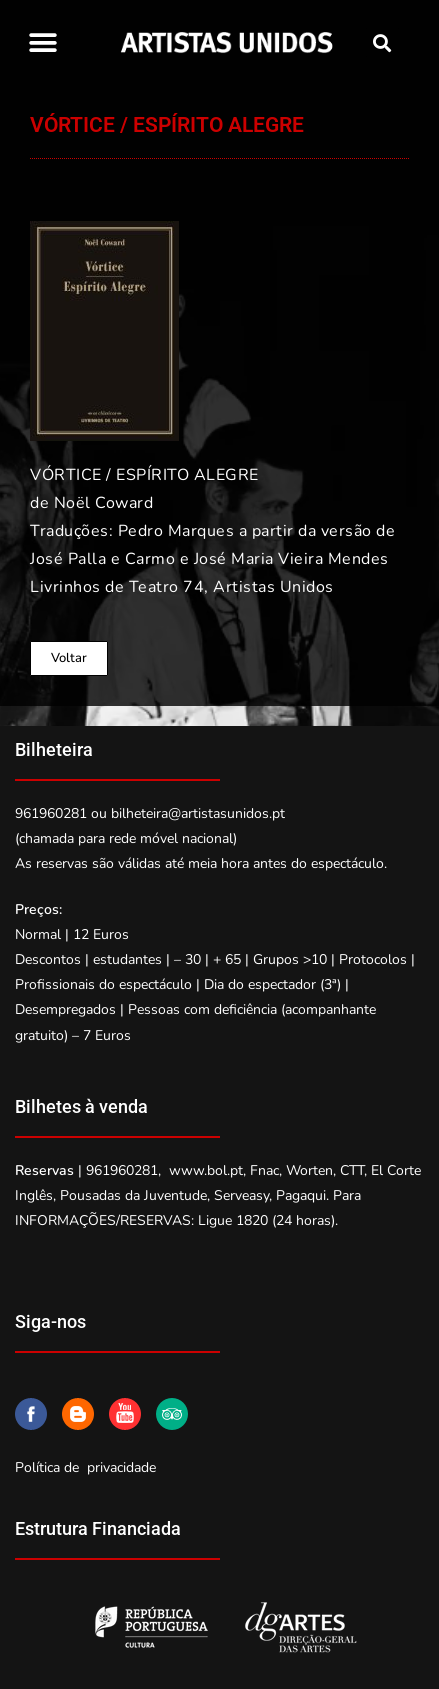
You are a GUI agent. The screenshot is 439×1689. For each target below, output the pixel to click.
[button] (42, 42)
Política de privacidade (85, 1467)
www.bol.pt (206, 1170)
